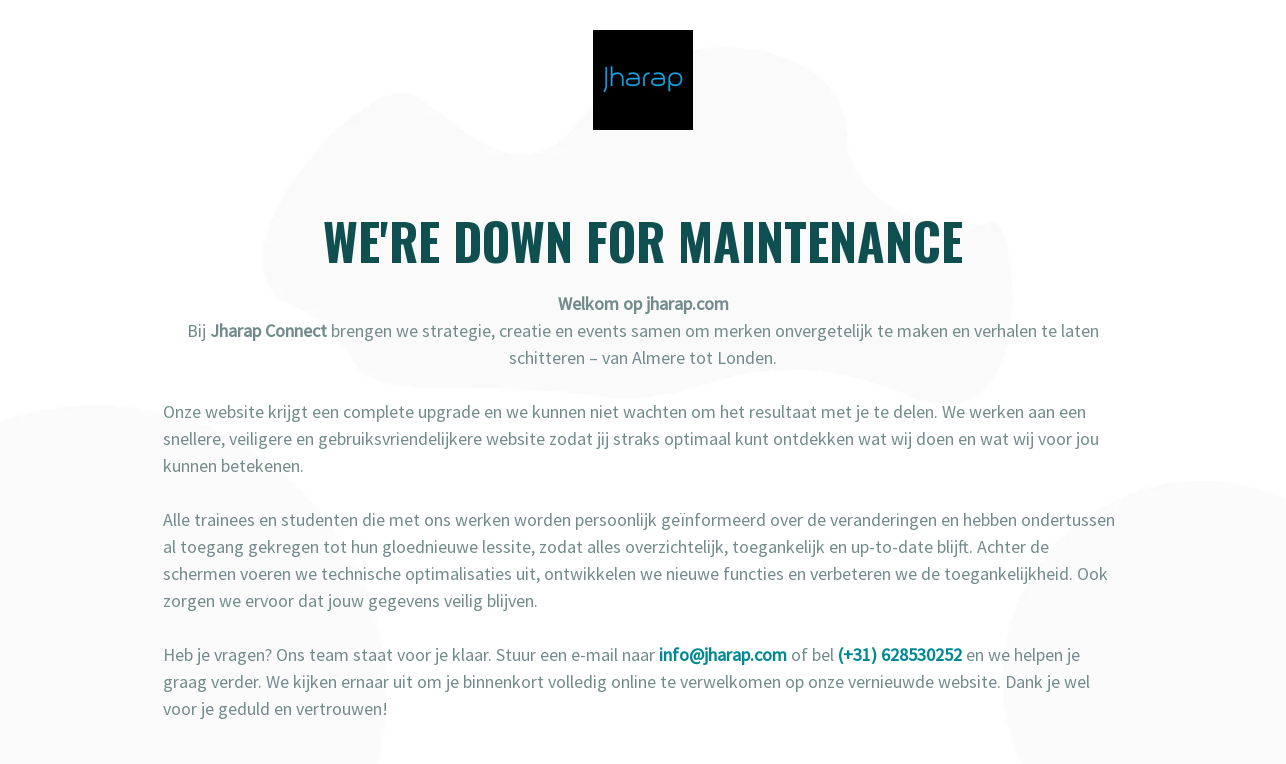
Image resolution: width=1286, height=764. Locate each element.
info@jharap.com (723, 654)
